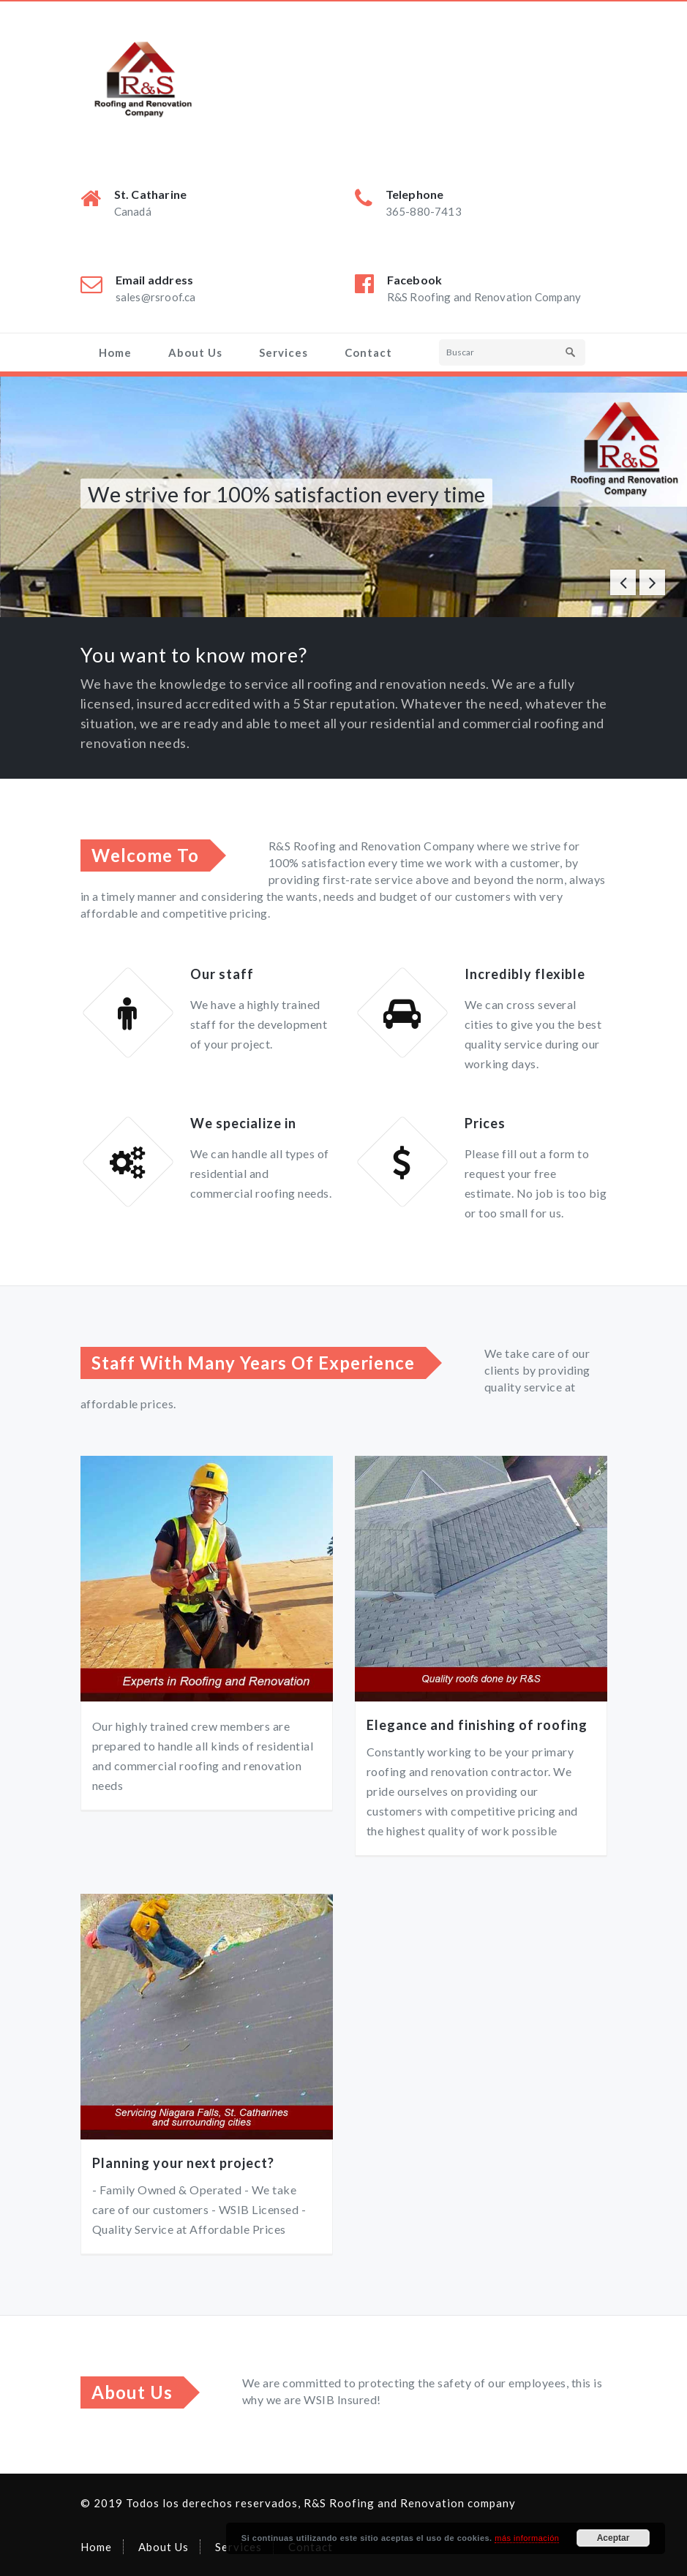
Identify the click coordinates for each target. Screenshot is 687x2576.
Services (283, 352)
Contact (368, 352)
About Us (195, 352)
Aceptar (613, 2538)
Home (115, 352)
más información (527, 2538)
